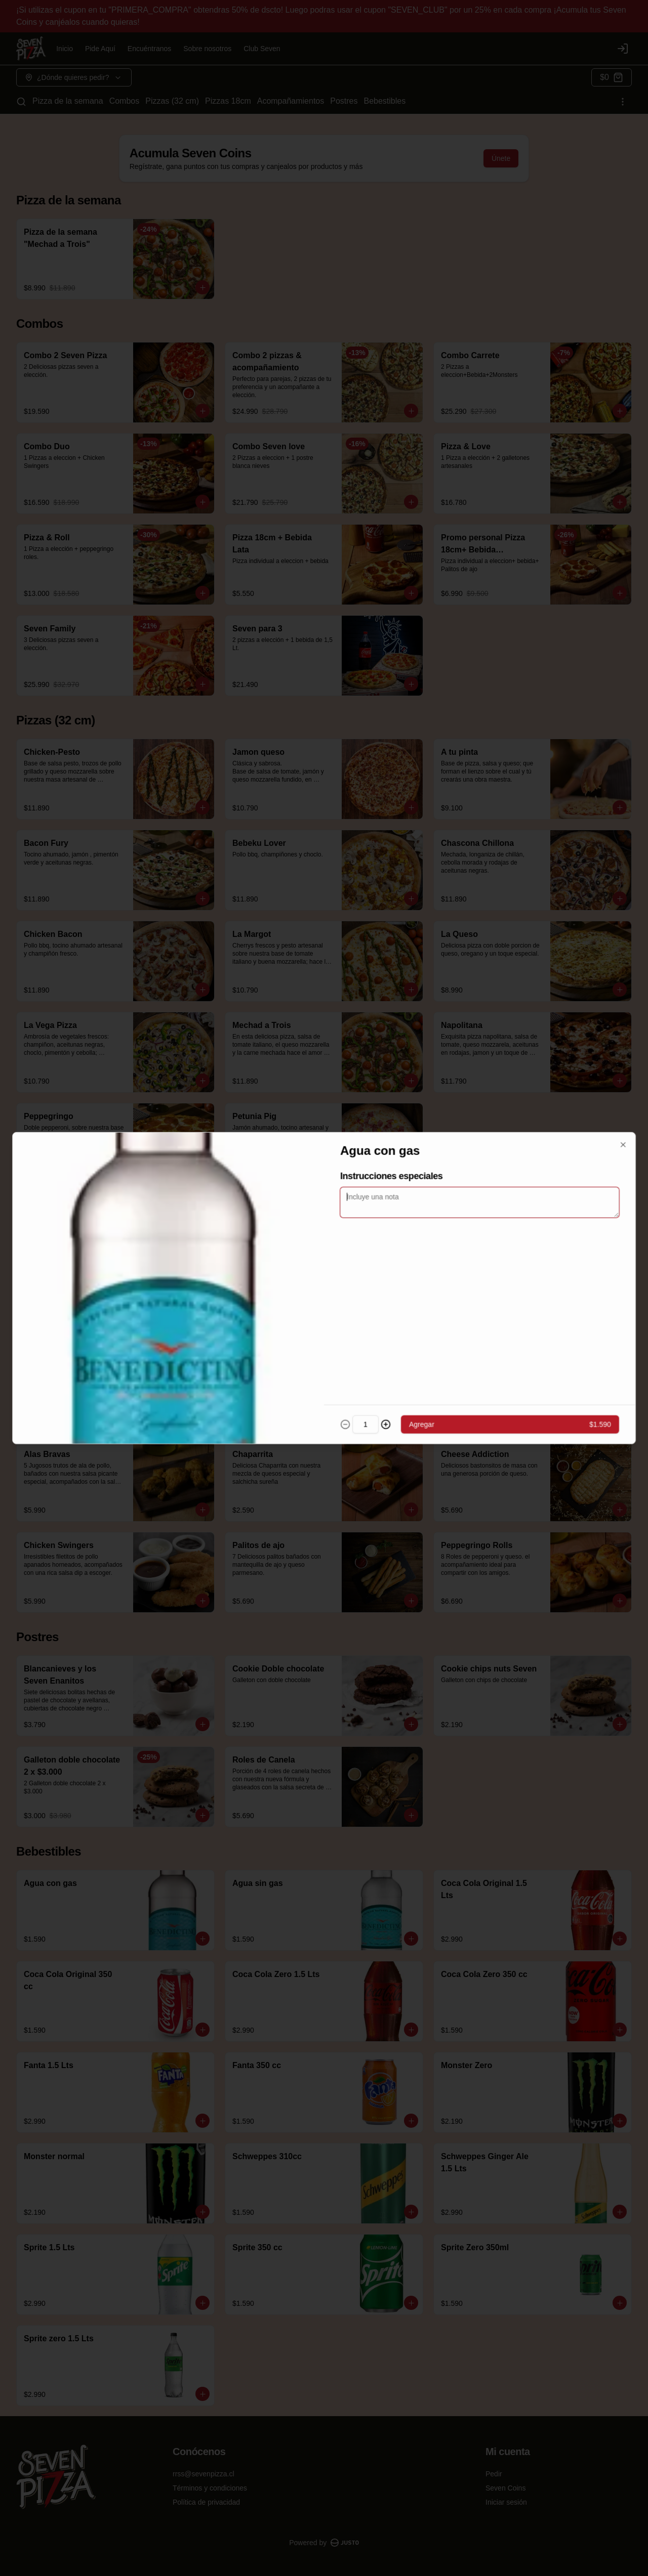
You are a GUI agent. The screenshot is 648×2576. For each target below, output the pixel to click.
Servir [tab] (400, 1241)
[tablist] (324, 1241)
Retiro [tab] (323, 1241)
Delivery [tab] (247, 1241)
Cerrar (324, 1361)
